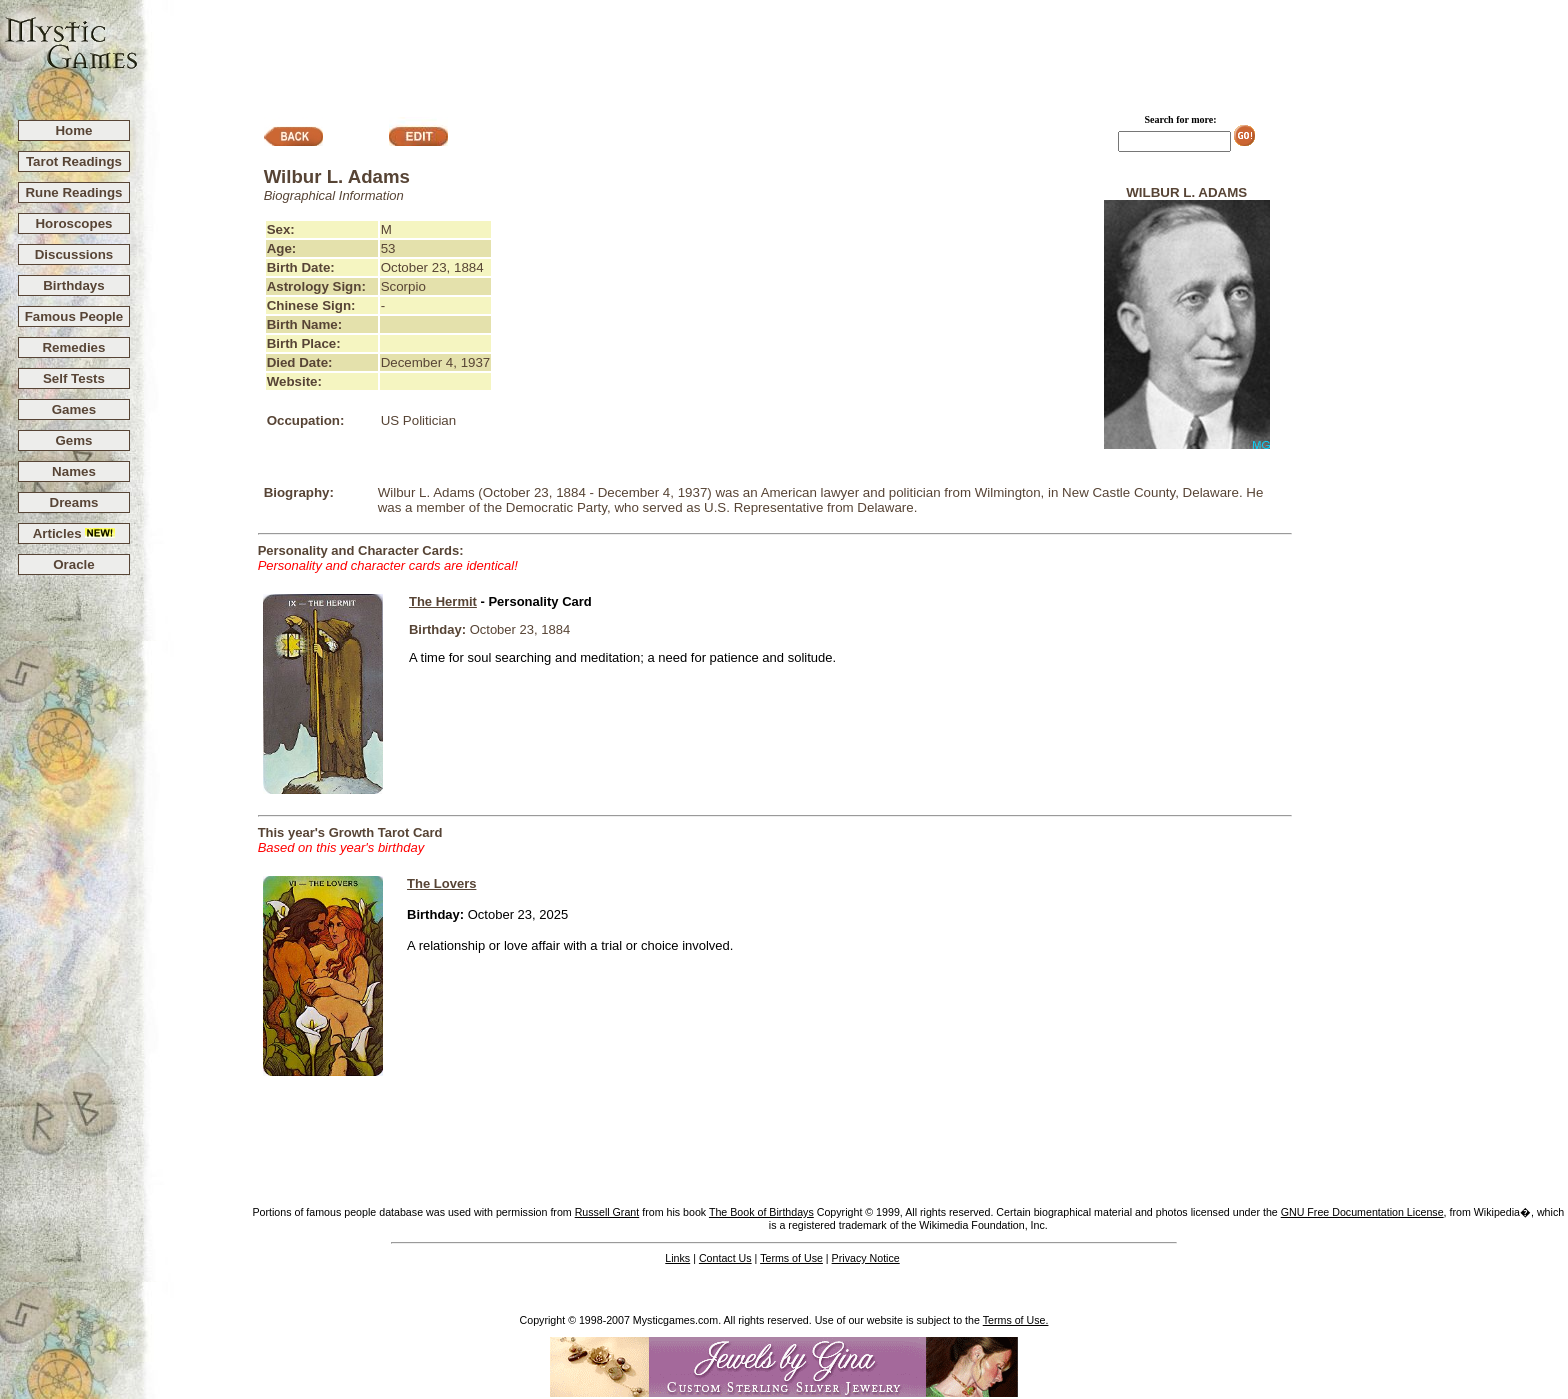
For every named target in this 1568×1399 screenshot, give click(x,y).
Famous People (74, 316)
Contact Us (725, 1258)
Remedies (73, 347)
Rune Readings (73, 192)
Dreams (74, 502)
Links (677, 1258)
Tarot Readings (74, 161)
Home (73, 130)
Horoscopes (73, 223)
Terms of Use (791, 1258)
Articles (74, 533)
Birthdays (73, 285)
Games (74, 409)
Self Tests (74, 378)
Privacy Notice (866, 1258)
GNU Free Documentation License (1362, 1212)
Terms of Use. (1016, 1320)
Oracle (74, 564)
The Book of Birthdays (761, 1212)
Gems (73, 440)
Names (74, 471)
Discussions (74, 254)
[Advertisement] (854, 51)
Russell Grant (607, 1212)
